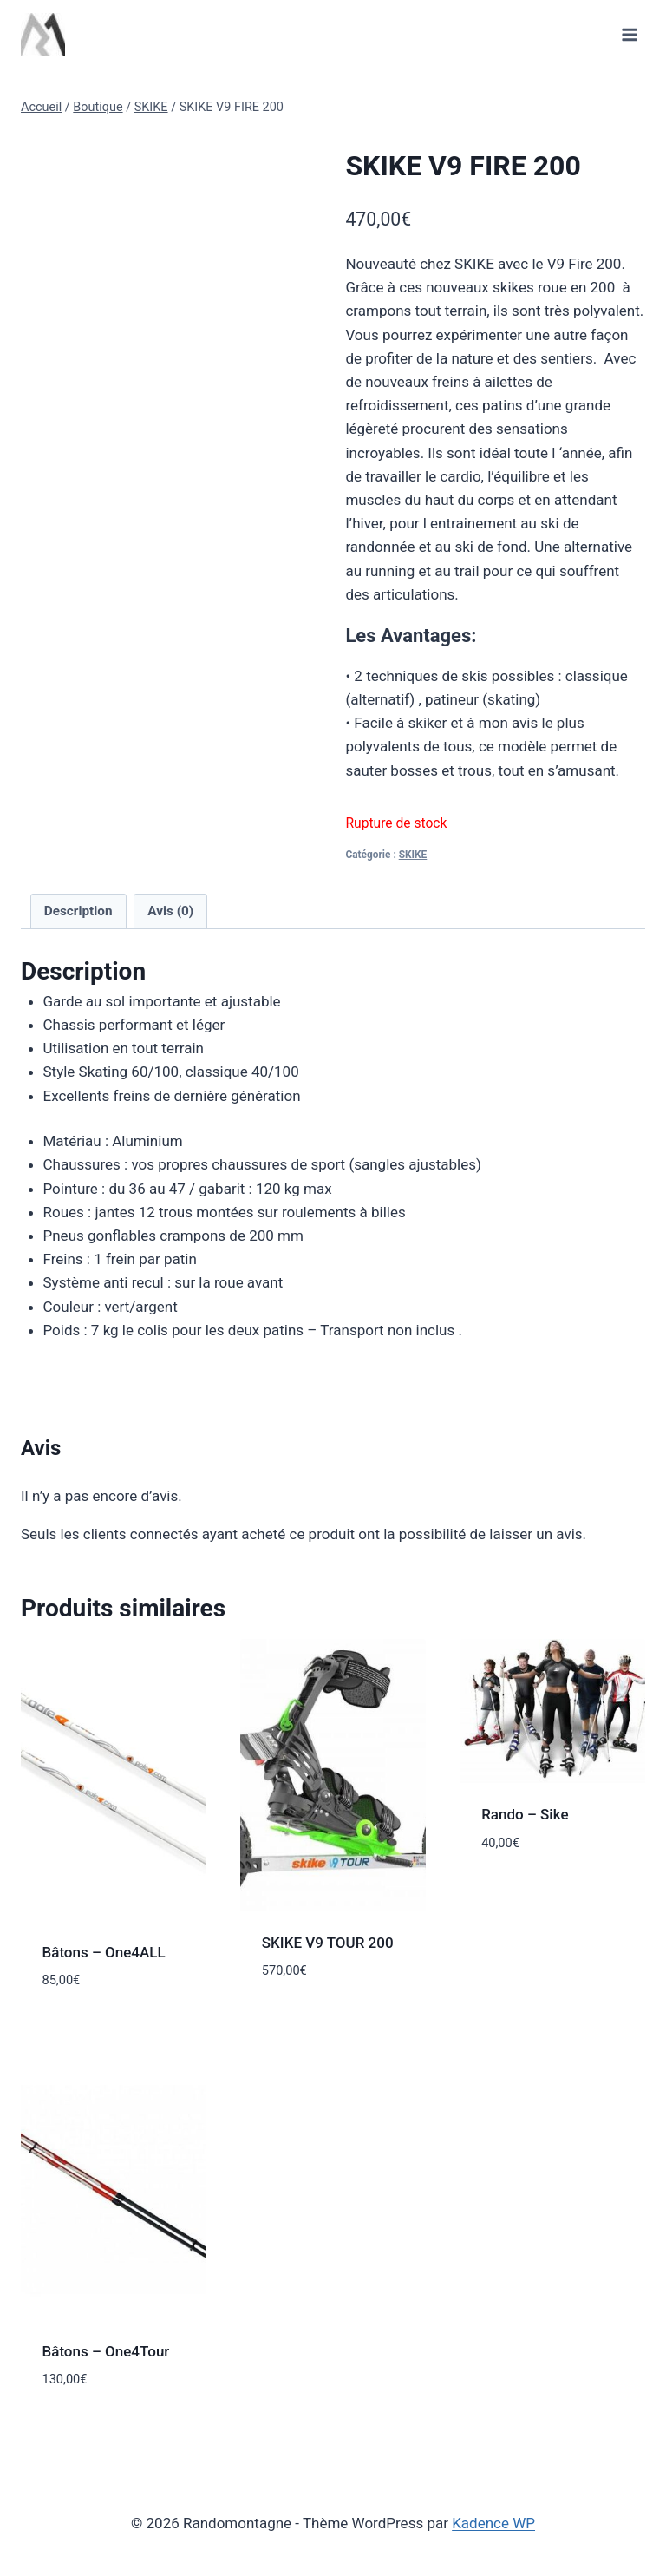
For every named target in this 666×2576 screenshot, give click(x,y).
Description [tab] (78, 911)
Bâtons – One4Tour (106, 2351)
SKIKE (413, 855)
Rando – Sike (524, 1814)
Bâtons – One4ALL (105, 1952)
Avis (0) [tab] (170, 911)
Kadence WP (493, 2523)
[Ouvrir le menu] (629, 34)
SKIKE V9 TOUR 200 (328, 1942)
